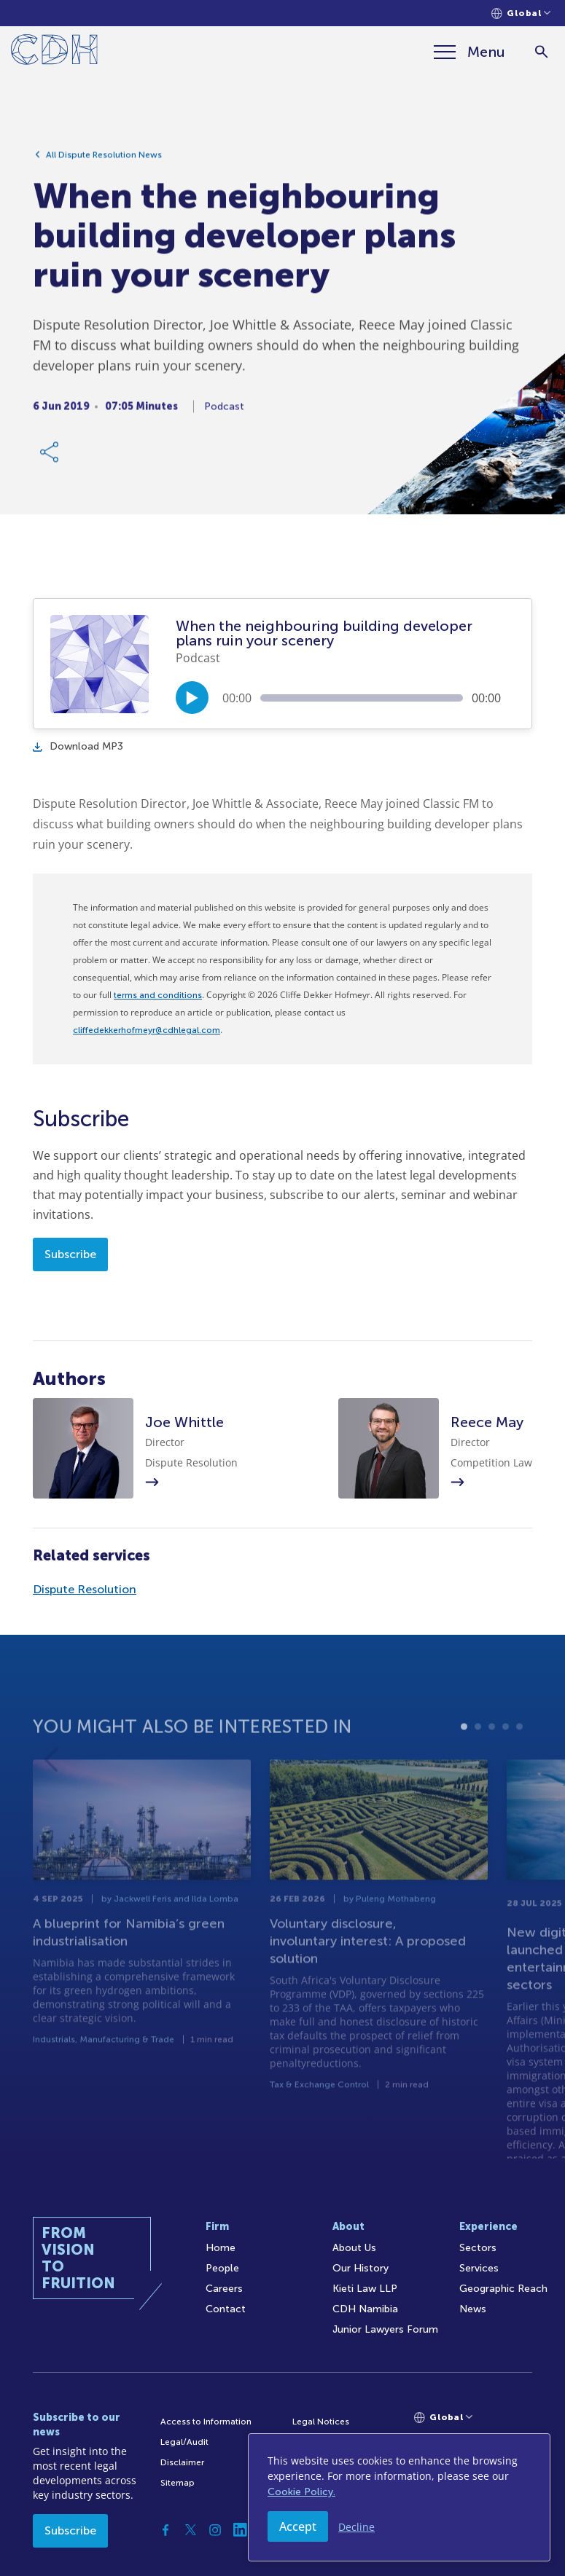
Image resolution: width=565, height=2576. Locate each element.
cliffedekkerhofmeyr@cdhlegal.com (146, 1030)
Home (220, 2248)
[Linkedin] (240, 2530)
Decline (356, 2527)
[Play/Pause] (192, 697)
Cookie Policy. (301, 2492)
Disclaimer (182, 2462)
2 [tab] (478, 1762)
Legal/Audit (184, 2442)
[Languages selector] (520, 13)
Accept (297, 2526)
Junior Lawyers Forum (385, 2329)
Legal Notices (320, 2421)
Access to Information (206, 2421)
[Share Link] (50, 458)
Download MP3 (78, 746)
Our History (360, 2268)
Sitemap (177, 2483)
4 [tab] (505, 1762)
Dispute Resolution (84, 1589)
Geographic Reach (503, 2288)
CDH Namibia (365, 2309)
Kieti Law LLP (364, 2288)
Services (479, 2268)
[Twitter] (190, 2530)
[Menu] (469, 51)
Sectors (477, 2248)
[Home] (54, 52)
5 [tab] (519, 1762)
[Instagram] (215, 2530)
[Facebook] (165, 2530)
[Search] (541, 52)
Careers (224, 2288)
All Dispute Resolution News (104, 162)
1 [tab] (464, 1762)
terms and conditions (158, 995)
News (472, 2309)
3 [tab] (491, 1762)
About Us (354, 2248)
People (222, 2268)
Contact (226, 2309)
